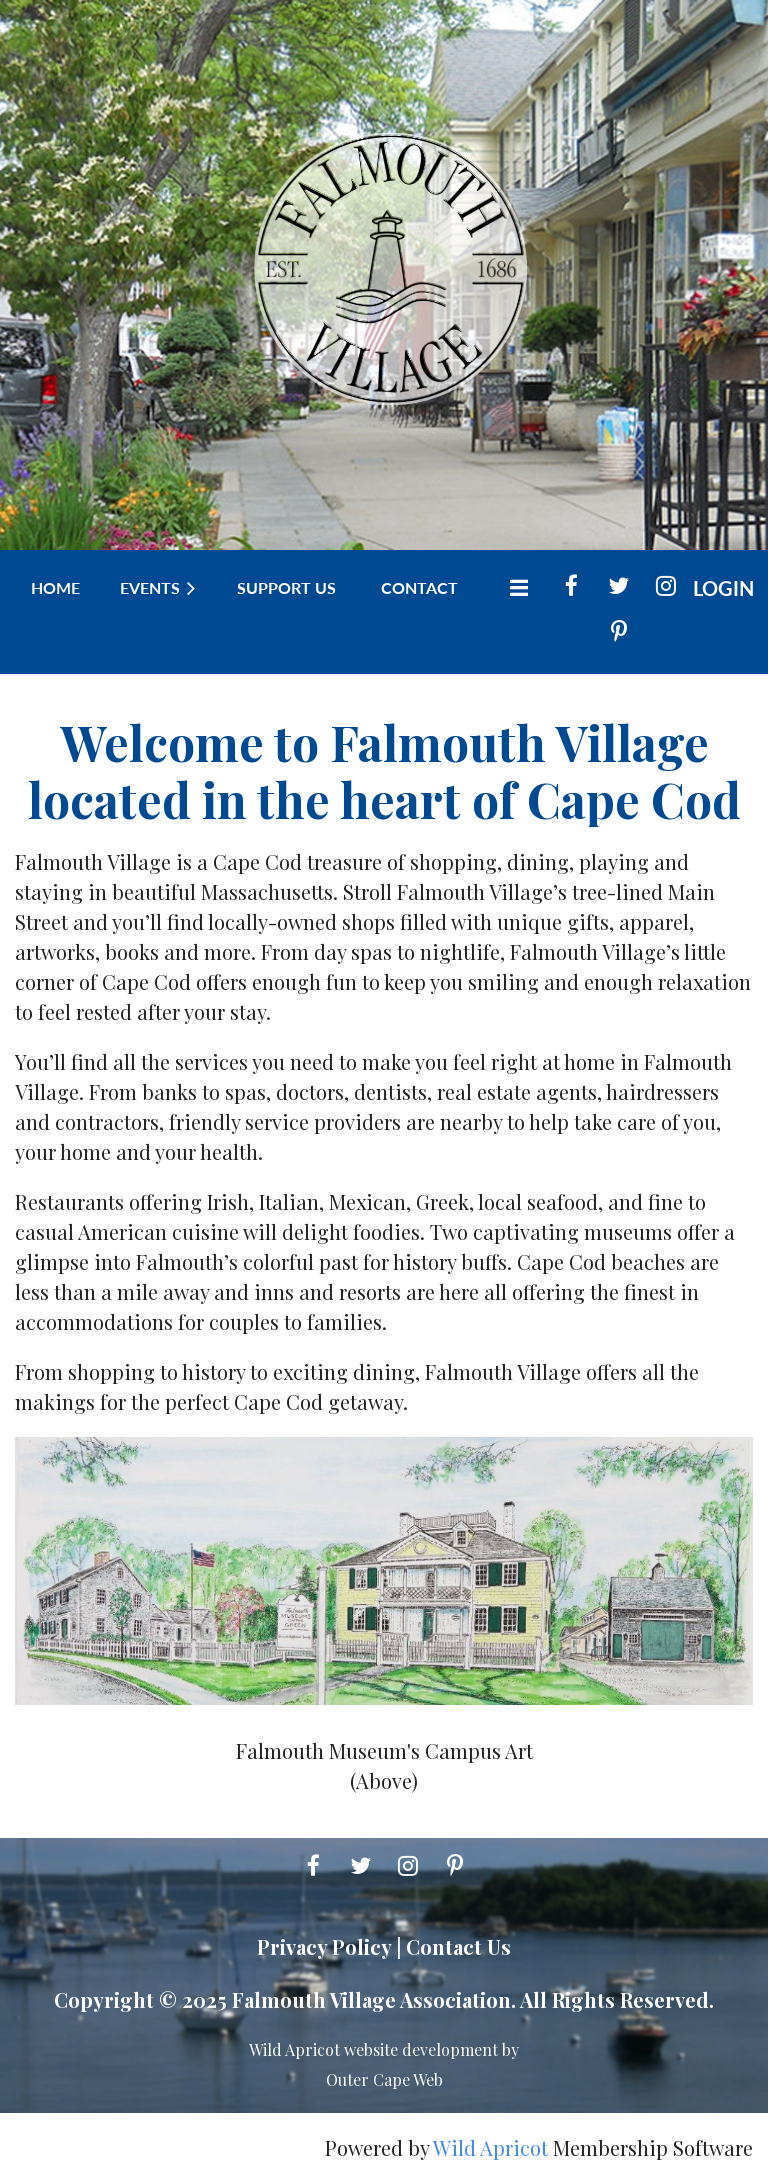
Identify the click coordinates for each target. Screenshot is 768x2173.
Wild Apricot (490, 2147)
